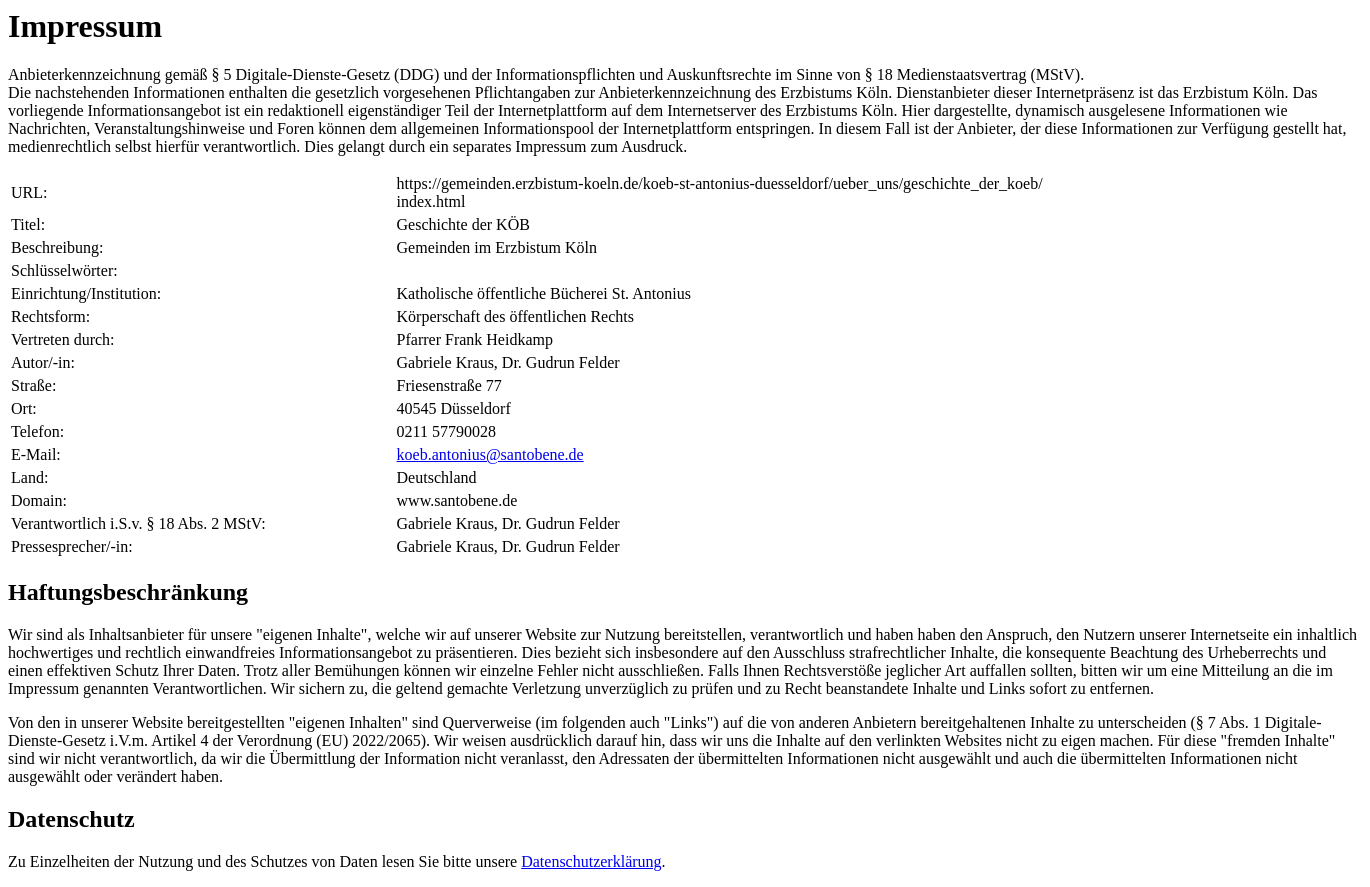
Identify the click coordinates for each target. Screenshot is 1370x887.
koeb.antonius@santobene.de (490, 454)
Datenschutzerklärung (591, 861)
